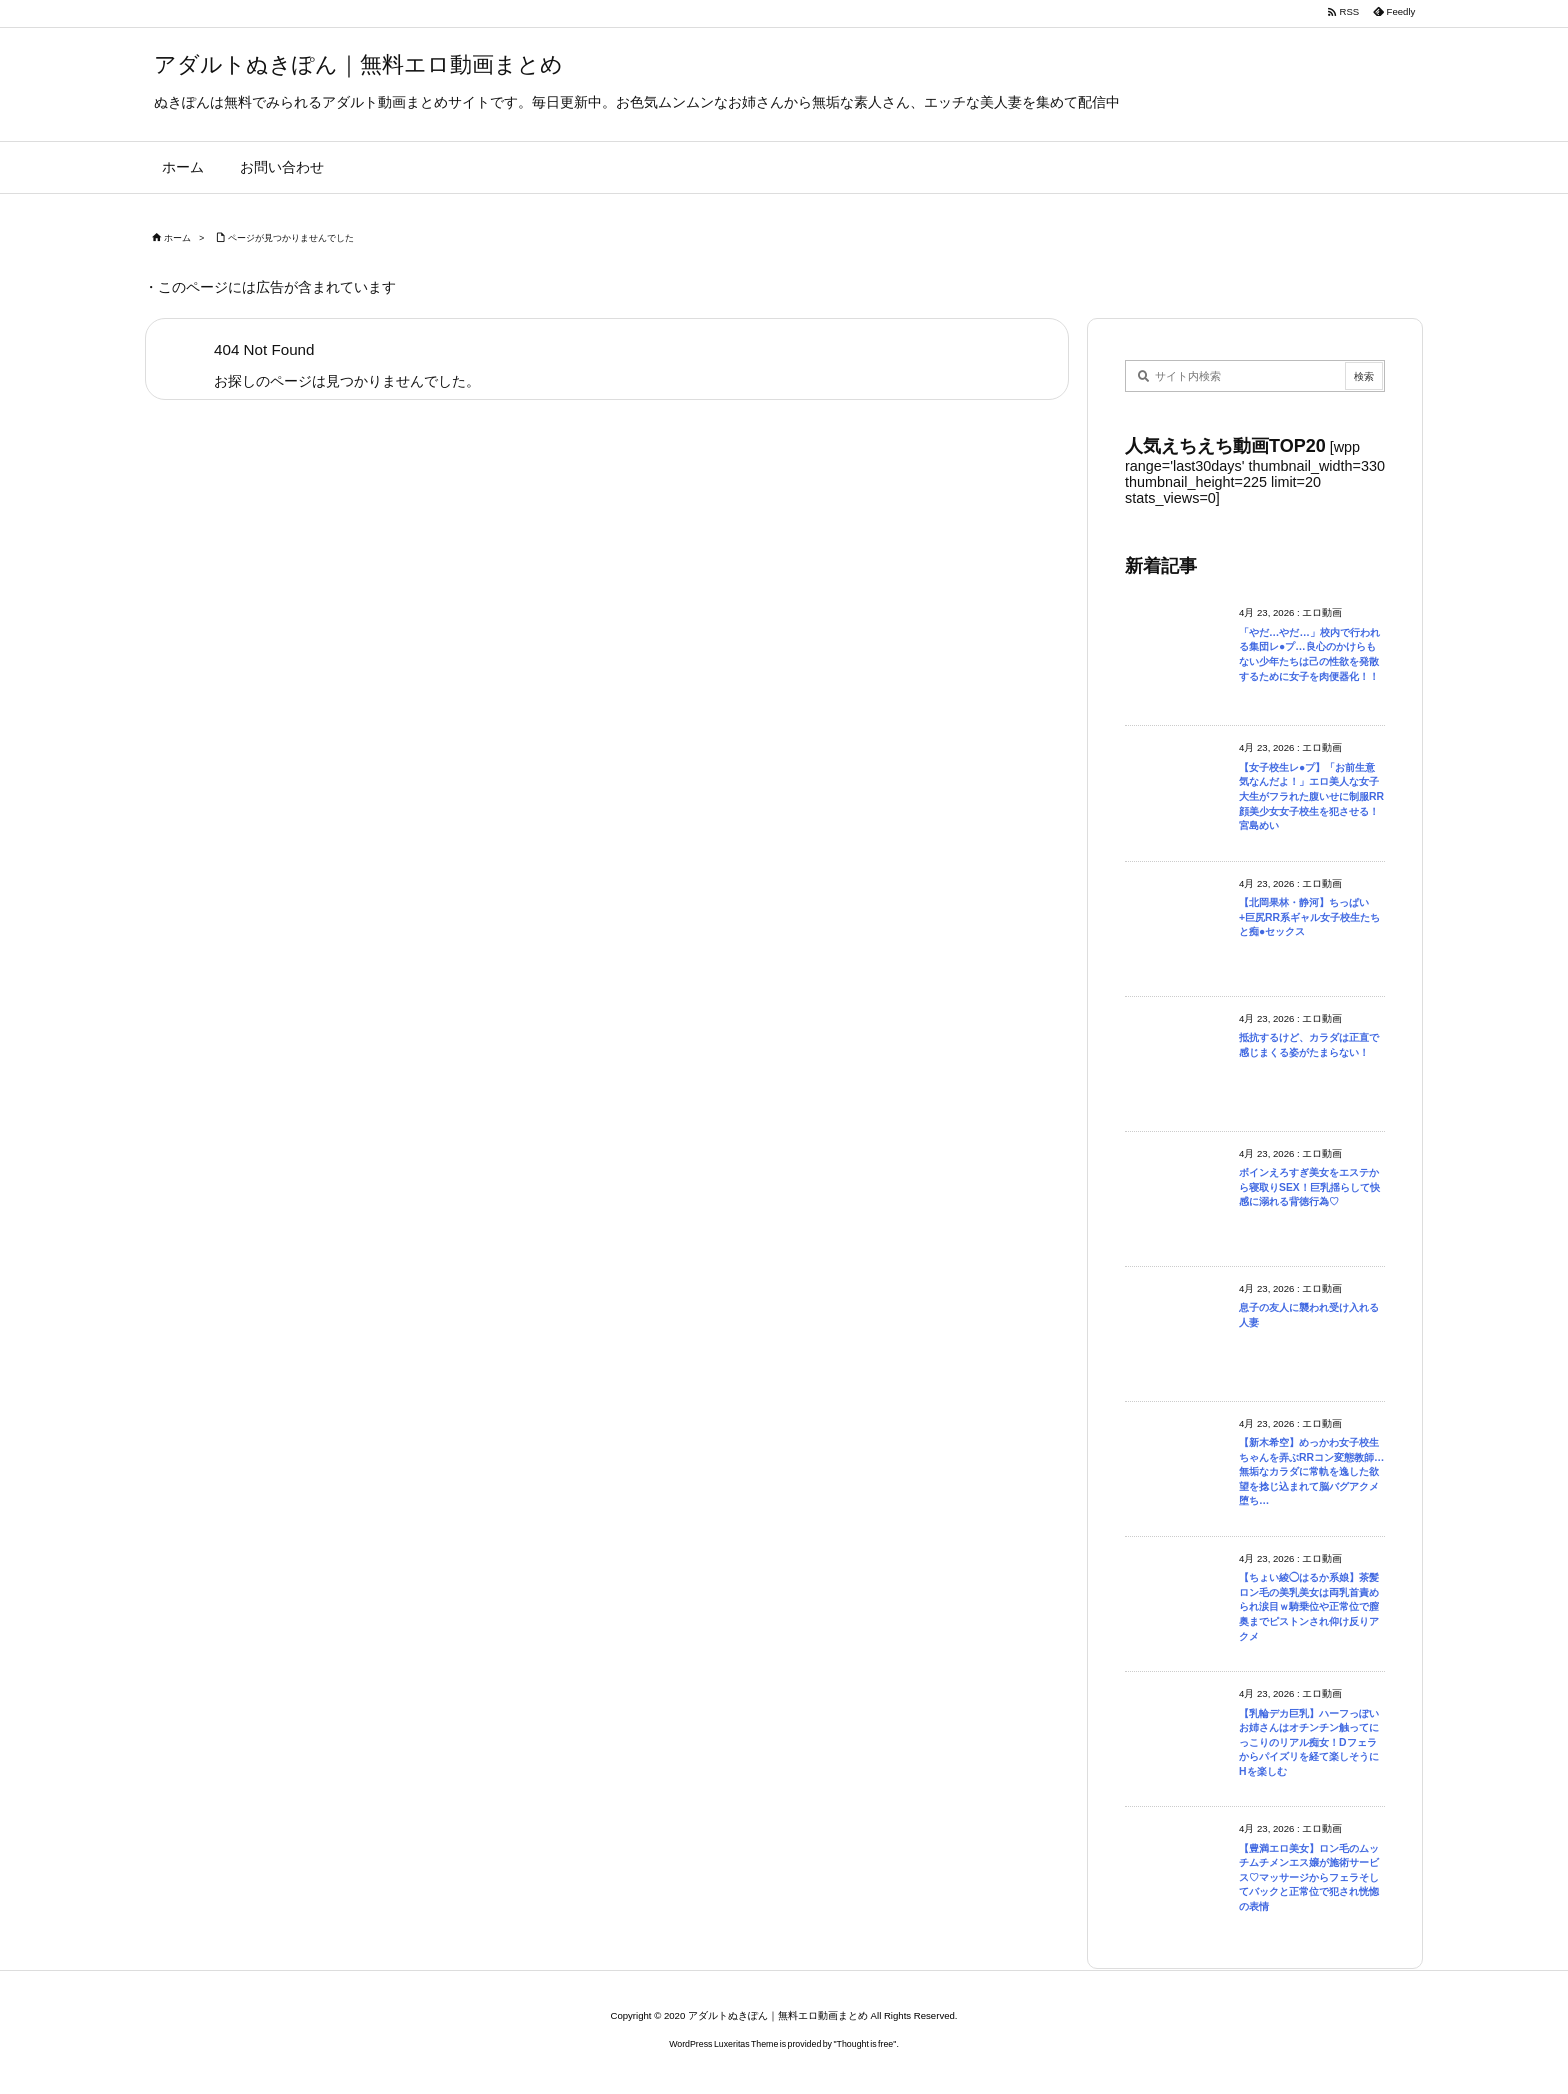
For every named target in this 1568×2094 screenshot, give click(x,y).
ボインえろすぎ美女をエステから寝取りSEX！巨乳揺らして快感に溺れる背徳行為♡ (1309, 1187)
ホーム (177, 238)
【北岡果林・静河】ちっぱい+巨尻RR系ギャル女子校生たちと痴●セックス (1309, 917)
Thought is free (865, 2044)
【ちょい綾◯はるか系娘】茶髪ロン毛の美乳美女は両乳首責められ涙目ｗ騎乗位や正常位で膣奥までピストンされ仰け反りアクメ (1309, 1606)
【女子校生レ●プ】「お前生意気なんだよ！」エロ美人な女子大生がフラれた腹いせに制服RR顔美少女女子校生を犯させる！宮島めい (1311, 796)
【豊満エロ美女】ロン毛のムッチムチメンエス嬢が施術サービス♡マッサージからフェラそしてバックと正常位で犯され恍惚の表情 (1309, 1877)
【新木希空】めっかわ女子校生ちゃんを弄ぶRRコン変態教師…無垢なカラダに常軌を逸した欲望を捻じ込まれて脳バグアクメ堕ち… (1311, 1471)
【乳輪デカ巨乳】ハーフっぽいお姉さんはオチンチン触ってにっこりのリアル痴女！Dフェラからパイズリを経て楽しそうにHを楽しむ (1309, 1742)
